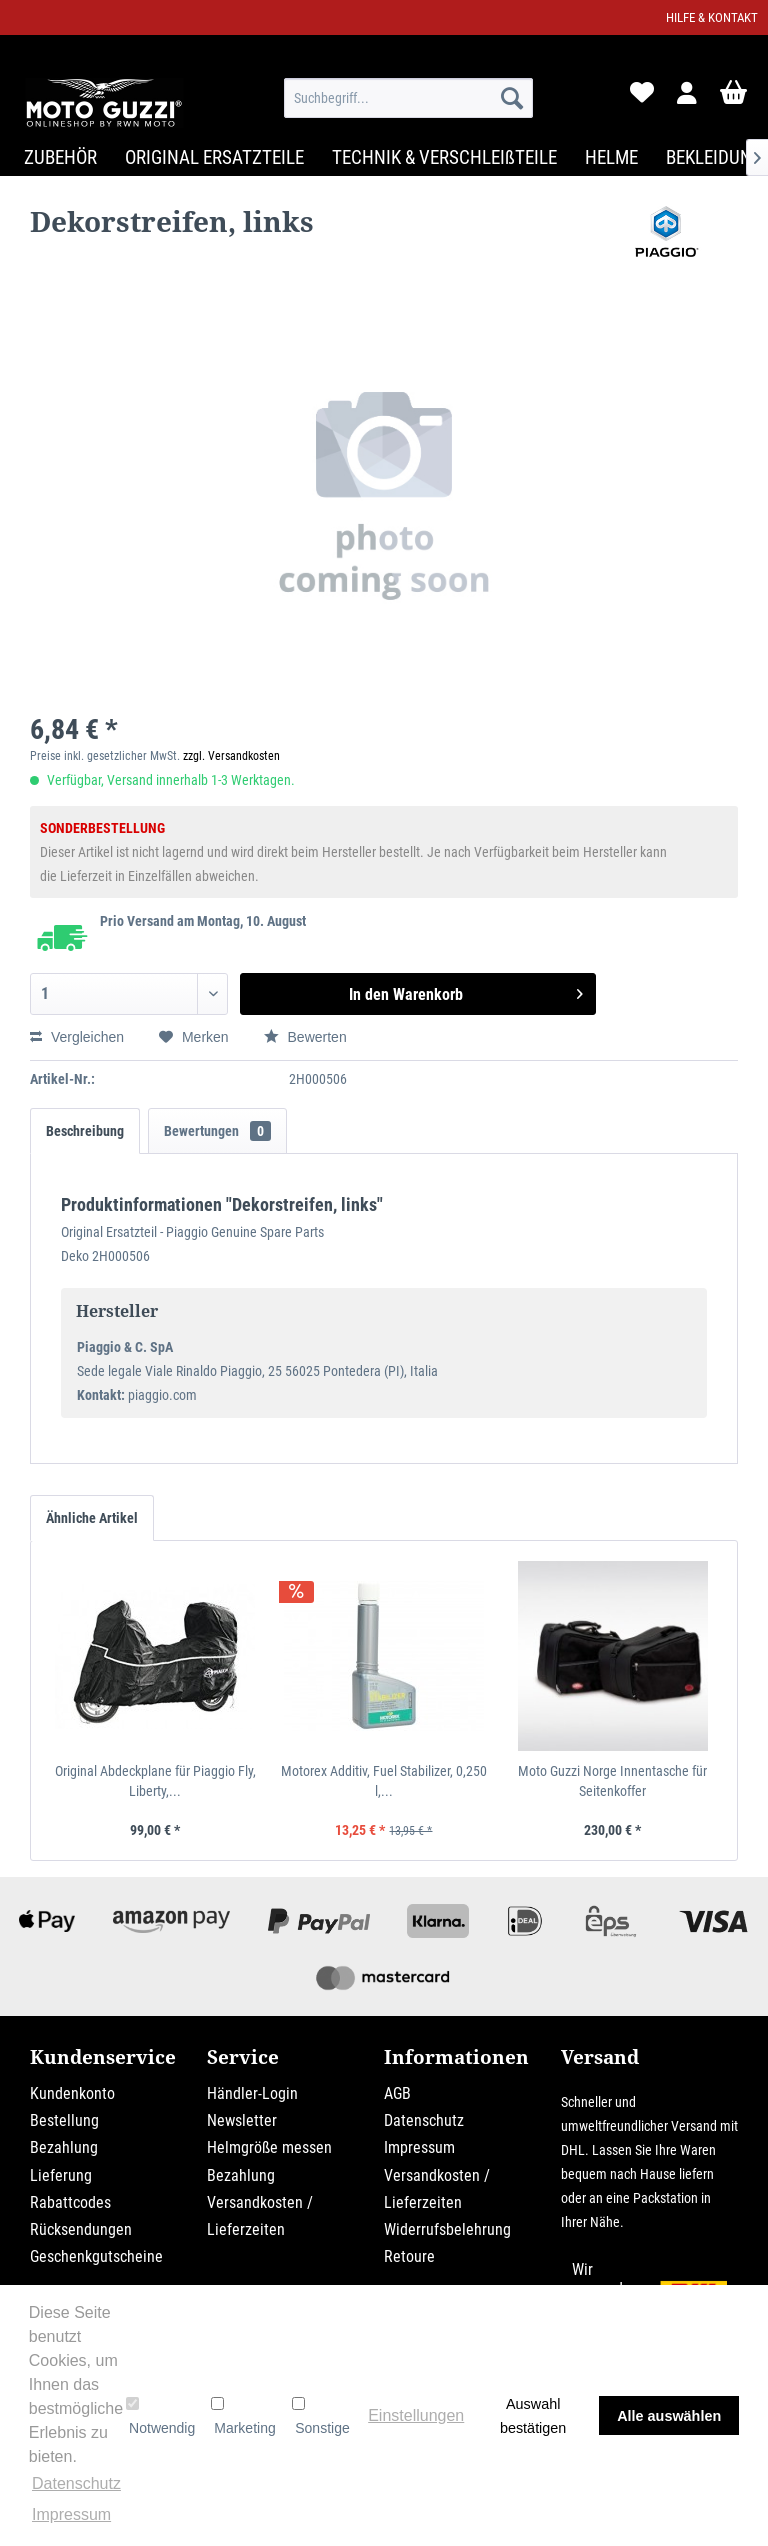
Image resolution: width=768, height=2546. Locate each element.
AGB (397, 2093)
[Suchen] (512, 98)
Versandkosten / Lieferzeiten (260, 2216)
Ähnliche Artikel (92, 1518)
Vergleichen (77, 1037)
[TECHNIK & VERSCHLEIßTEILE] (444, 157)
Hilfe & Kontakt (712, 17)
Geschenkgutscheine (96, 2256)
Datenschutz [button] (76, 2483)
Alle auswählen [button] (669, 2416)
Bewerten (305, 1037)
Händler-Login (252, 2093)
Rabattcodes (70, 2202)
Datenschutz (424, 2120)
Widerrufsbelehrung (447, 2229)
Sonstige (320, 2416)
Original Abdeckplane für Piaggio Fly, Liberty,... (155, 1781)
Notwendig (160, 2416)
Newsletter (242, 2120)
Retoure (409, 2256)
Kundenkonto (72, 2093)
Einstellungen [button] (416, 2415)
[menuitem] (409, 98)
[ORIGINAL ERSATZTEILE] (214, 157)
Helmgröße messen (269, 2147)
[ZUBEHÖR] (60, 157)
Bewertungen (217, 1131)
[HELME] (611, 157)
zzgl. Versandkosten (231, 756)
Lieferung (61, 2175)
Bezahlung (64, 2147)
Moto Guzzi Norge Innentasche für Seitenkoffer (612, 1781)
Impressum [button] (71, 2514)
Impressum (419, 2147)
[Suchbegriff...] (409, 98)
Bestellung (64, 2120)
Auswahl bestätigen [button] (533, 2416)
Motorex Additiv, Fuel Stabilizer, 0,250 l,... (384, 1781)
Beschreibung (85, 1131)
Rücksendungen (81, 2229)
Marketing (243, 2416)
